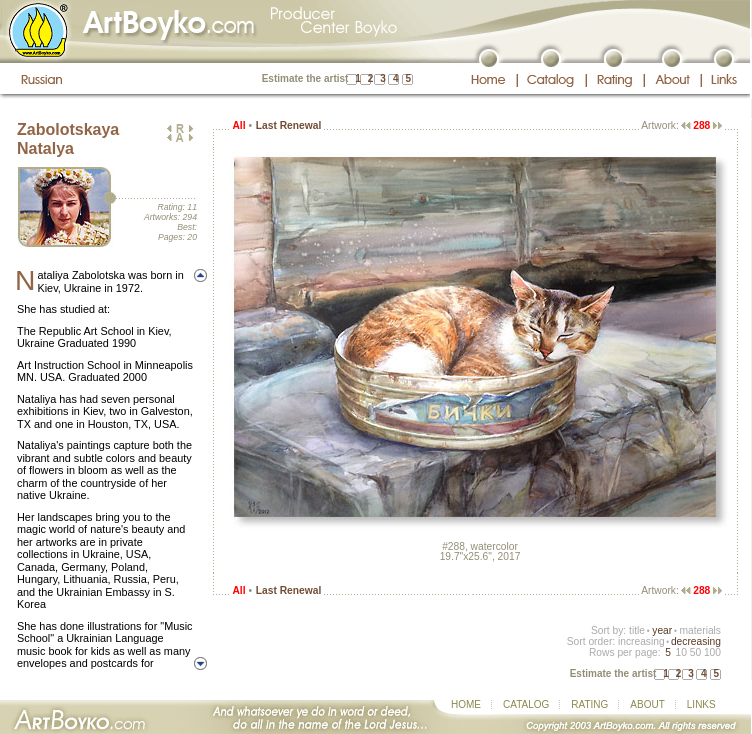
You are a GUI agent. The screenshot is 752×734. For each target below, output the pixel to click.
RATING (589, 704)
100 (712, 652)
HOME (466, 704)
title (637, 630)
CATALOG (526, 704)
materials (700, 630)
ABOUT (647, 704)
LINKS (701, 704)
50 (695, 652)
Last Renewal (288, 125)
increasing (641, 641)
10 (680, 652)
